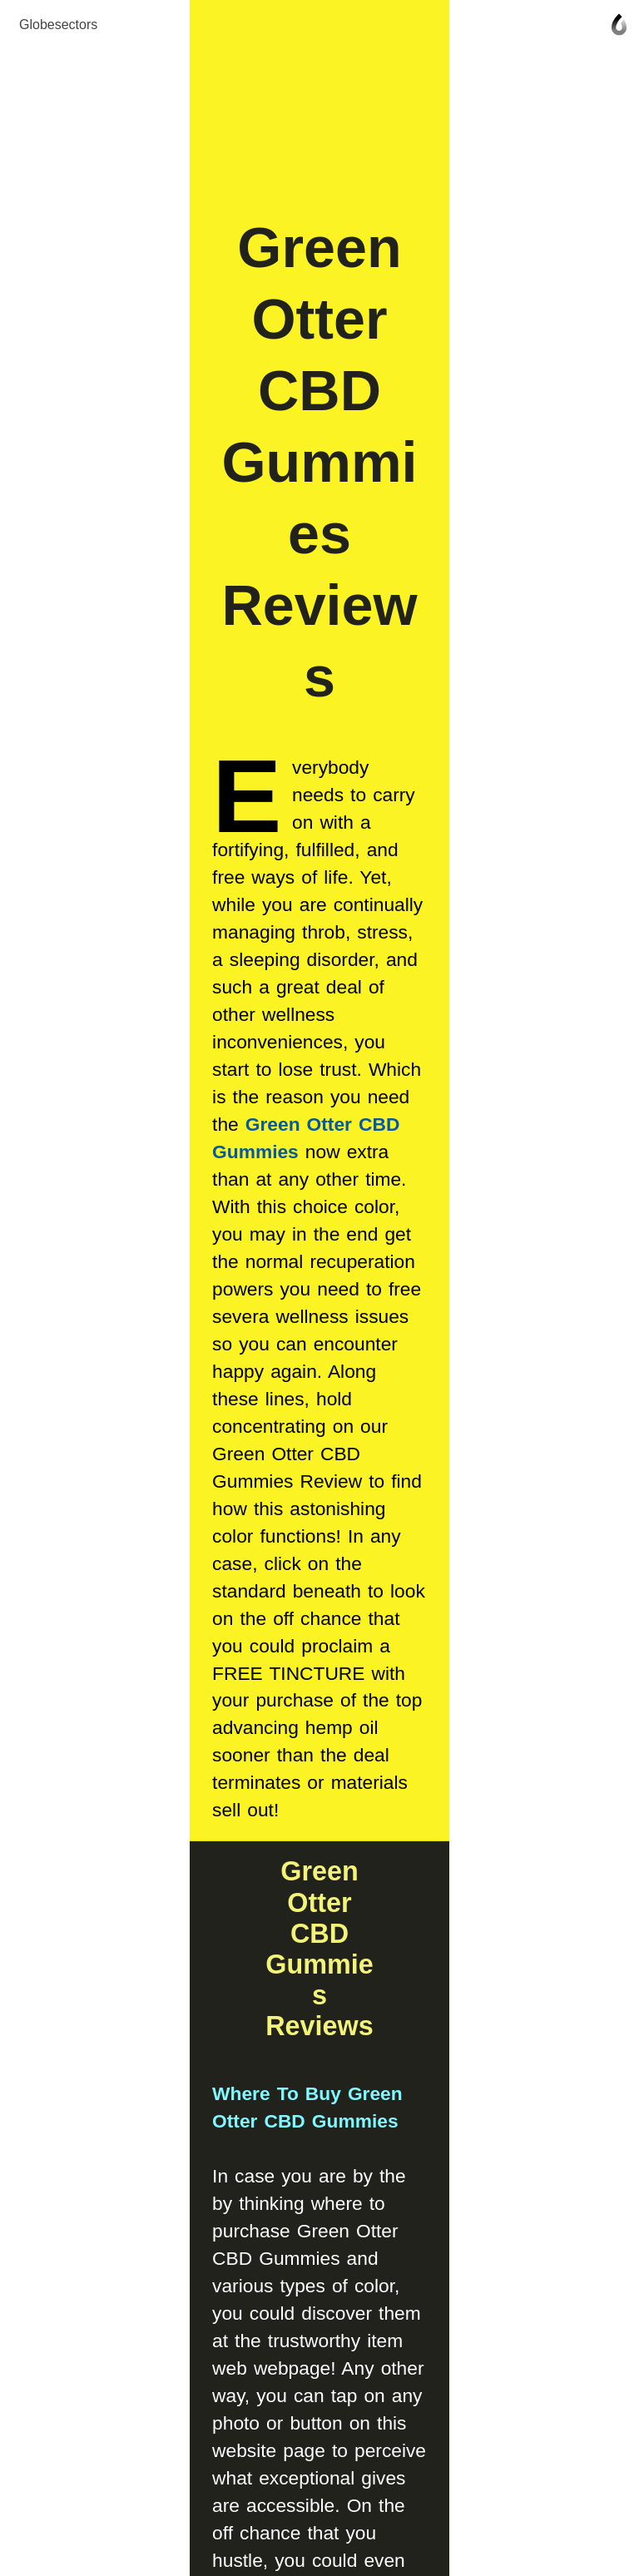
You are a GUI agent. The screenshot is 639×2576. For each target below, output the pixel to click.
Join (319, 2237)
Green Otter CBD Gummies (302, 780)
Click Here (269, 1776)
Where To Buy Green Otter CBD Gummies (251, 1255)
